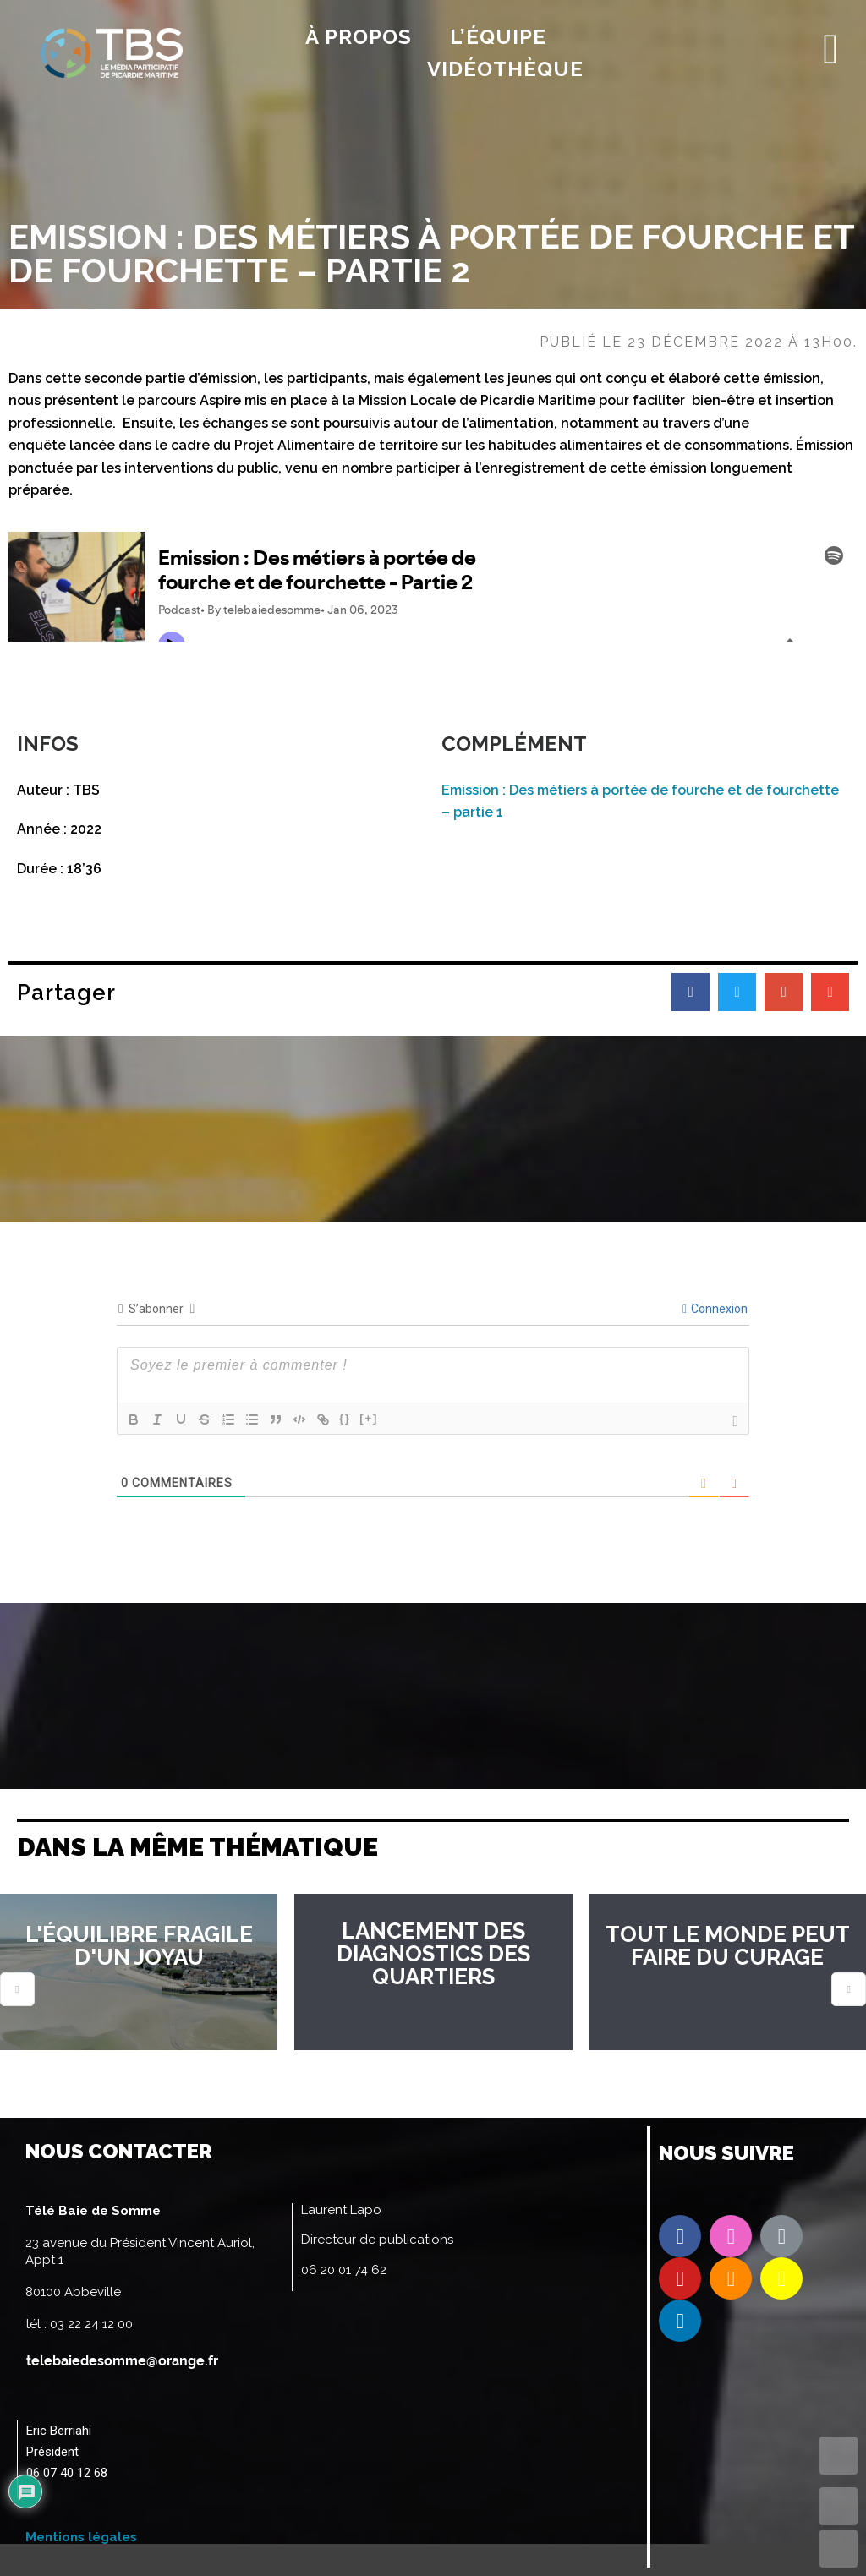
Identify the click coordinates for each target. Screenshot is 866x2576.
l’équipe (498, 37)
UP (838, 2506)
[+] (368, 1418)
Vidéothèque (505, 69)
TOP (838, 2456)
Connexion (715, 1308)
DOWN (838, 2549)
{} (345, 1418)
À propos (358, 37)
